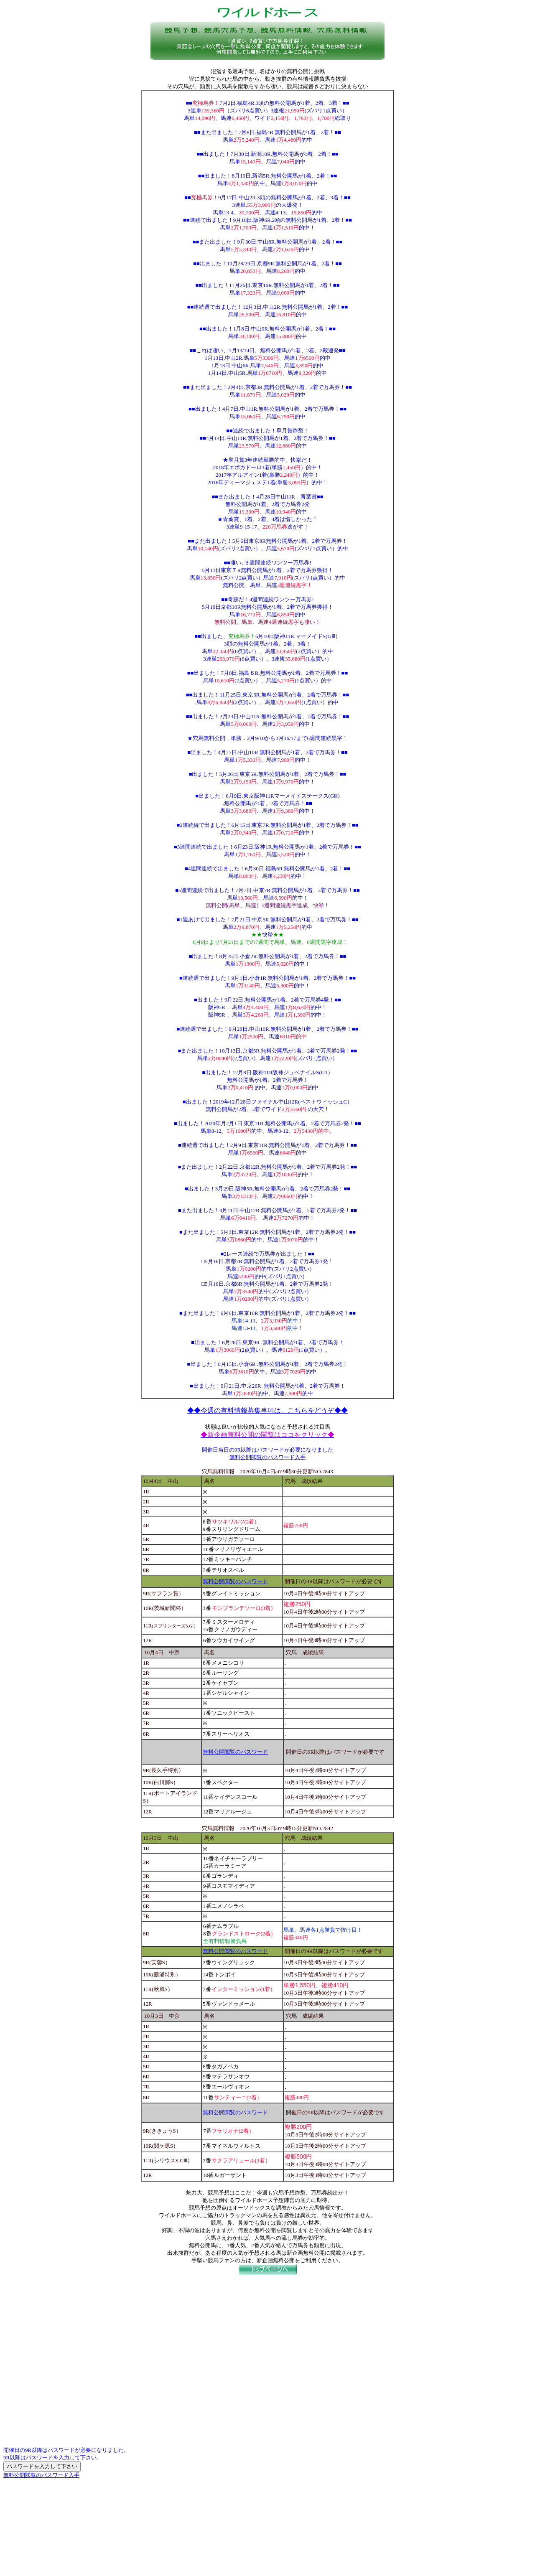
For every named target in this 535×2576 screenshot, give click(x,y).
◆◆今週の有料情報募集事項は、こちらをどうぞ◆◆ (267, 1410)
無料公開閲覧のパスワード (235, 1581)
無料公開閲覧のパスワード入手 (267, 1457)
